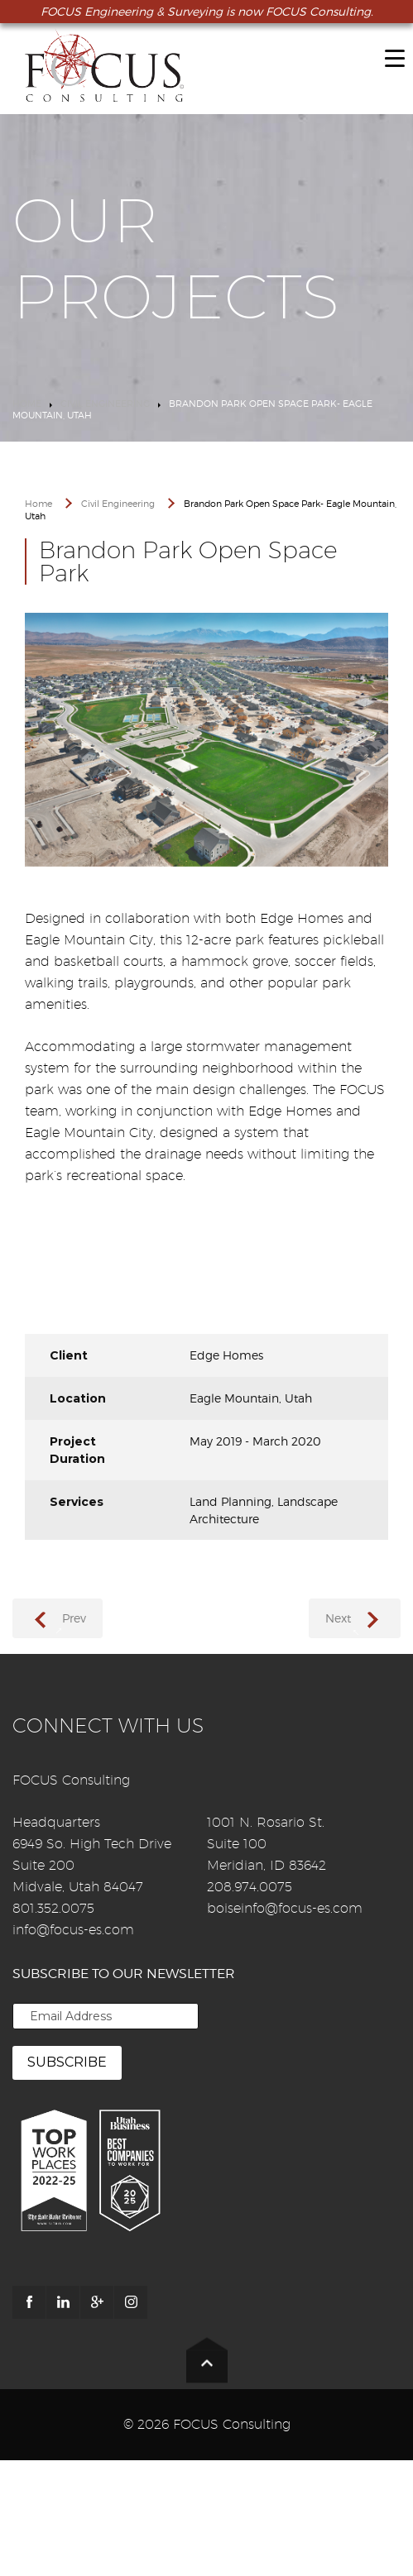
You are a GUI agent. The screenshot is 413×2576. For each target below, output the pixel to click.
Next (338, 1618)
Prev (74, 1618)
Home (26, 403)
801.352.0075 (53, 1908)
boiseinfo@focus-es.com (285, 1908)
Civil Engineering (105, 403)
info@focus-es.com (73, 1930)
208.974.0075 (249, 1887)
